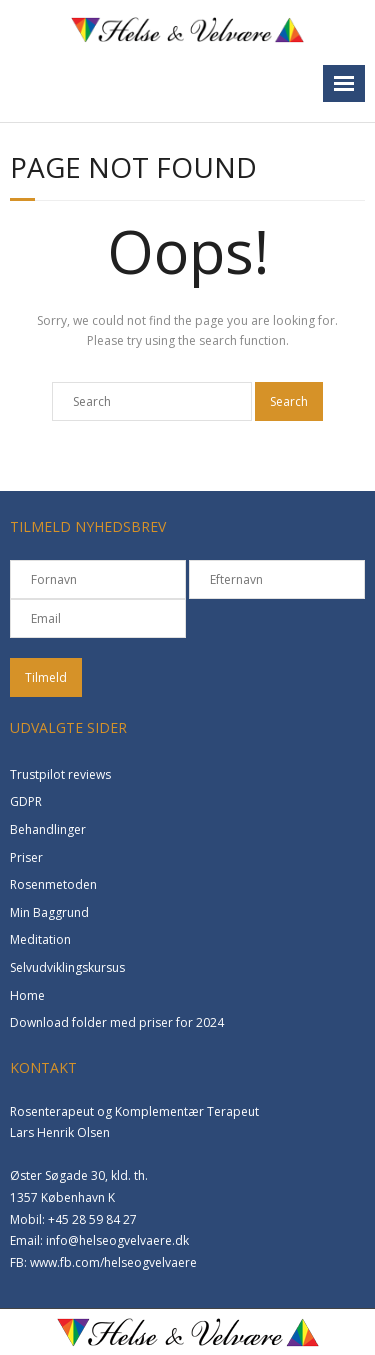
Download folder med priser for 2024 (117, 1022)
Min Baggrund (49, 912)
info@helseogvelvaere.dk (117, 1240)
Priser (26, 857)
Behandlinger (48, 829)
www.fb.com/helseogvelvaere (113, 1262)
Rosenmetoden (53, 884)
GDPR (26, 801)
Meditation (40, 939)
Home (27, 995)
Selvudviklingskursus (67, 967)
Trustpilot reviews (60, 774)
